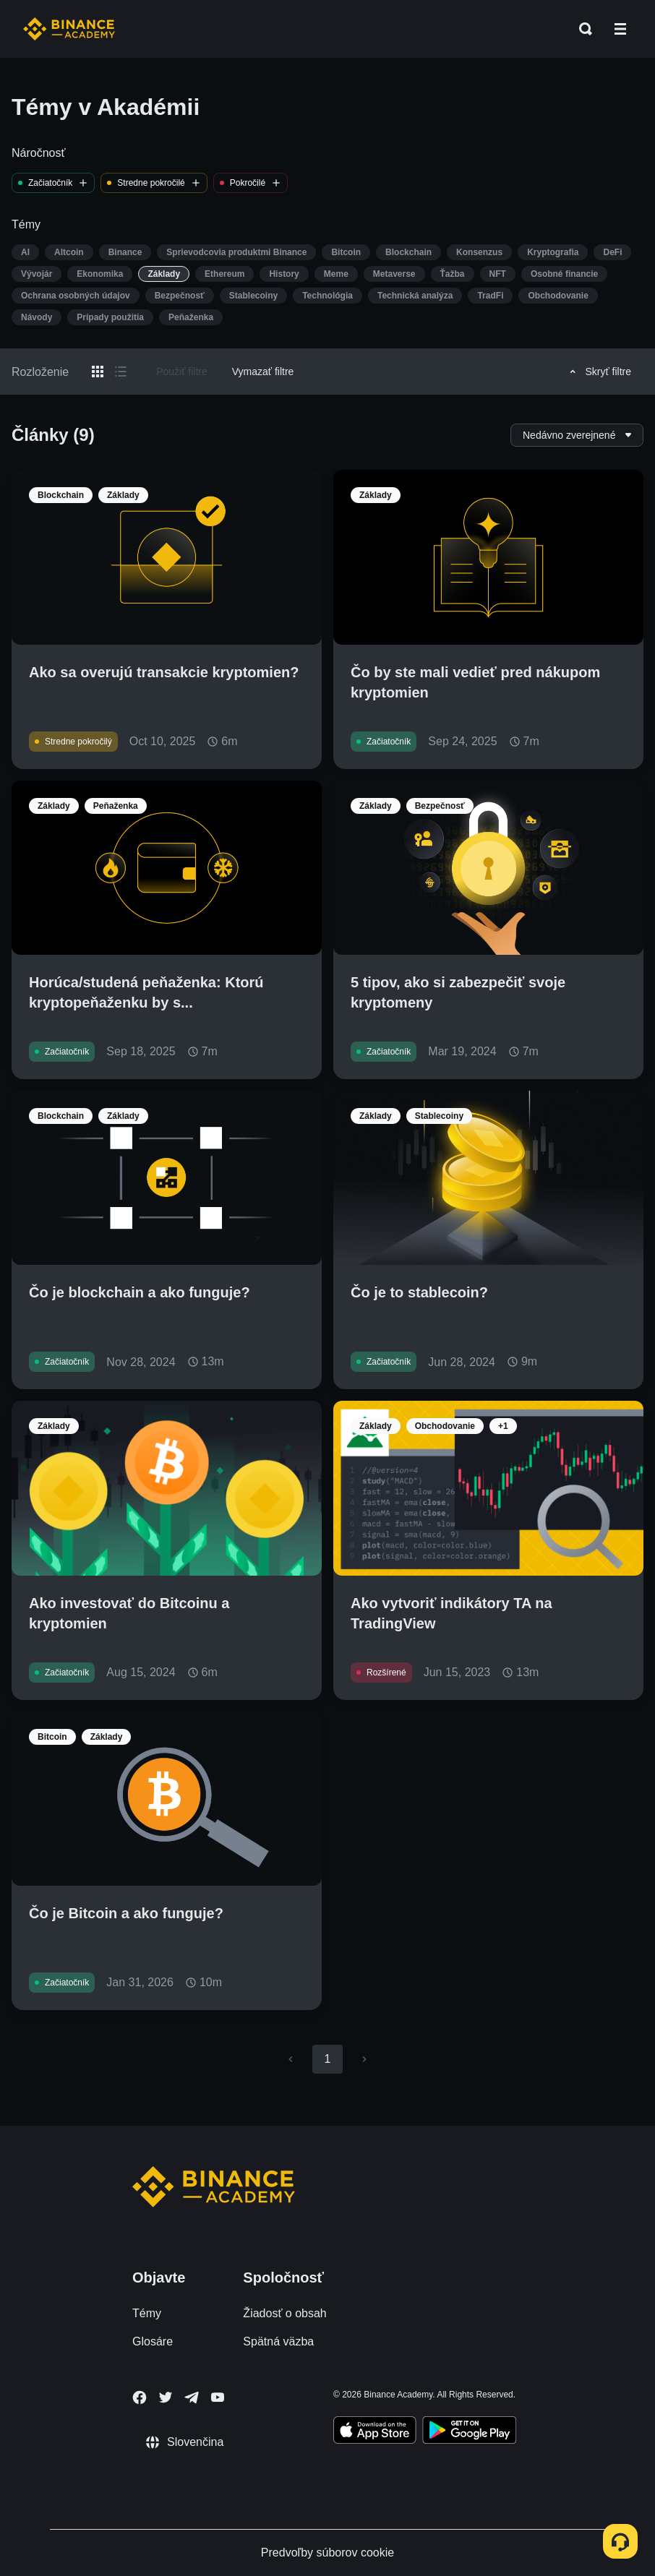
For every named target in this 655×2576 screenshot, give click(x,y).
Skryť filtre (598, 371)
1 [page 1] (327, 2059)
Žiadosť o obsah (284, 2313)
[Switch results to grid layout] (97, 371)
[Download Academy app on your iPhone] (374, 2432)
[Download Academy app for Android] (469, 2432)
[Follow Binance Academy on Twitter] (165, 2397)
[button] (620, 29)
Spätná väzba (278, 2341)
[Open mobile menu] (620, 29)
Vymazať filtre (263, 371)
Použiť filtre (181, 371)
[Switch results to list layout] (120, 371)
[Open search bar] (581, 29)
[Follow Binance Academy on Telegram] (191, 2397)
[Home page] (69, 28)
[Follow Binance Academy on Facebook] (139, 2397)
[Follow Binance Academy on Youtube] (217, 2397)
